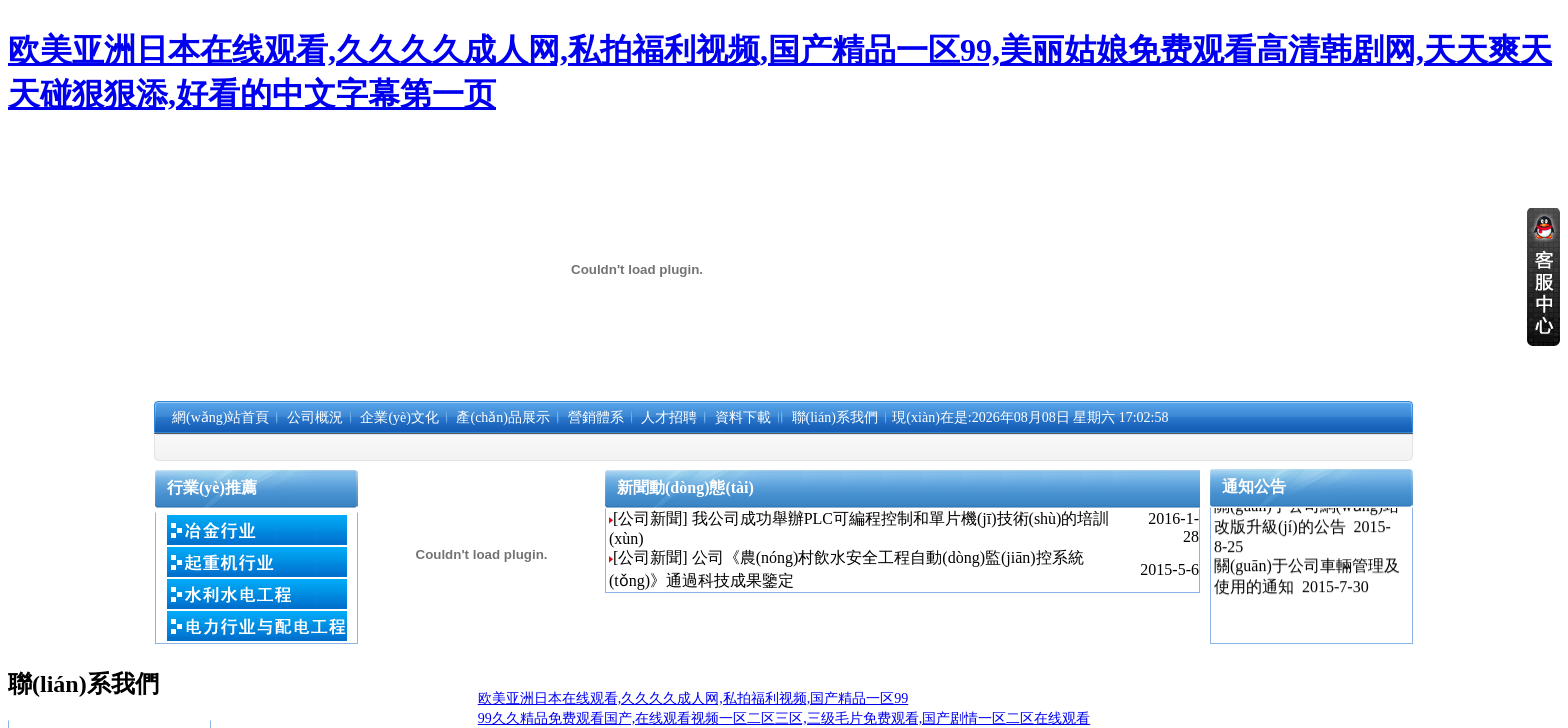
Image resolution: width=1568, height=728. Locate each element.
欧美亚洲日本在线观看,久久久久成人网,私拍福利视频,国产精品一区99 (693, 698)
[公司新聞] (650, 518)
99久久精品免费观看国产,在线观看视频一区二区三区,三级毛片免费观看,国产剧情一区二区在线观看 (784, 718)
